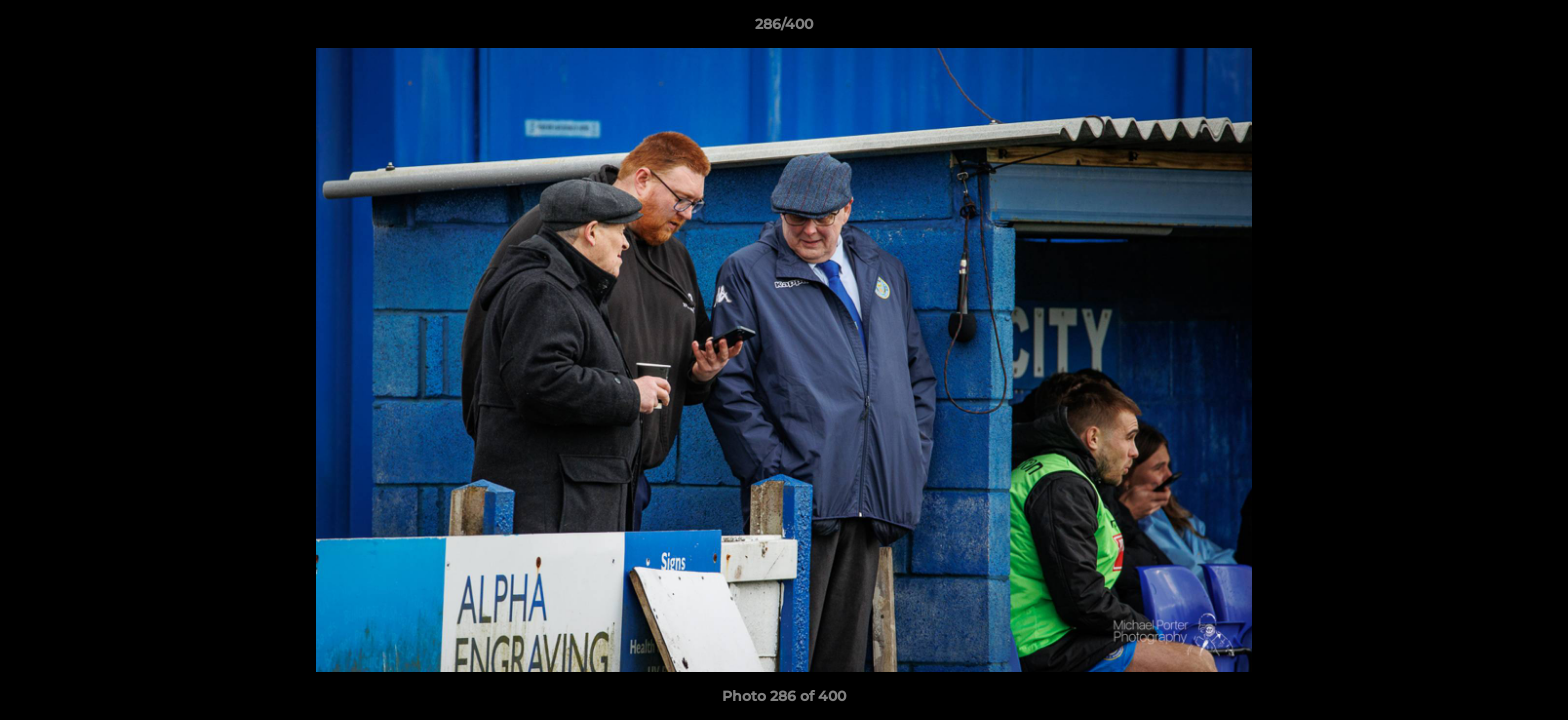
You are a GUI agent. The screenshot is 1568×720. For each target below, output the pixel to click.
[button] (1532, 29)
